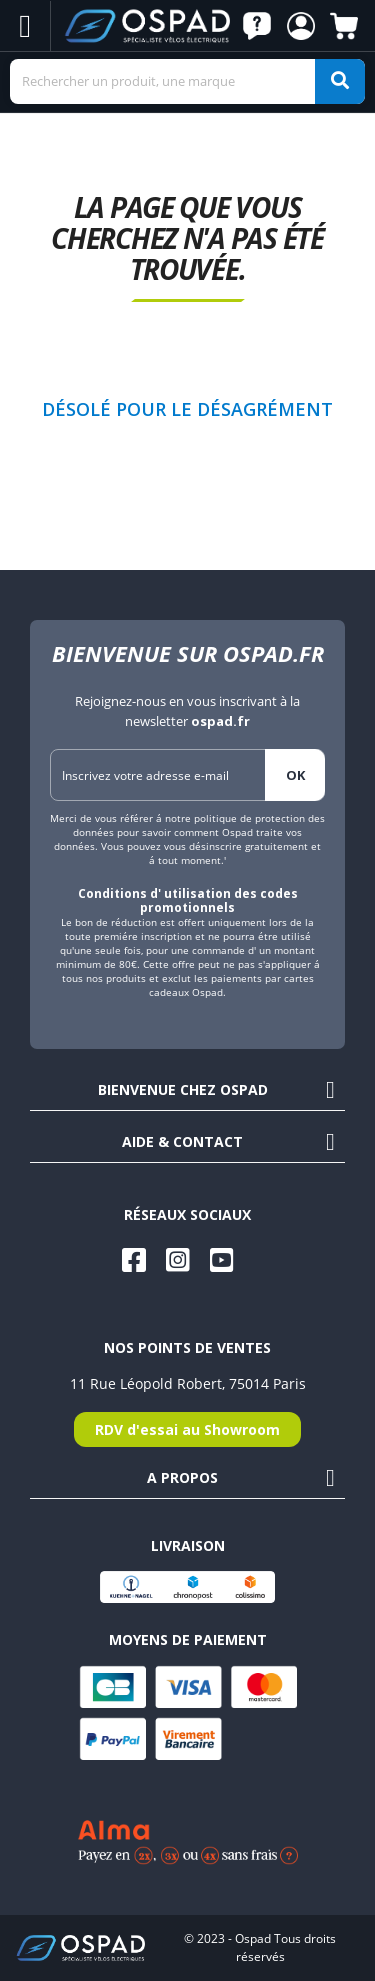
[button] (257, 25)
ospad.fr (220, 721)
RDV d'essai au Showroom (187, 1429)
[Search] (187, 80)
